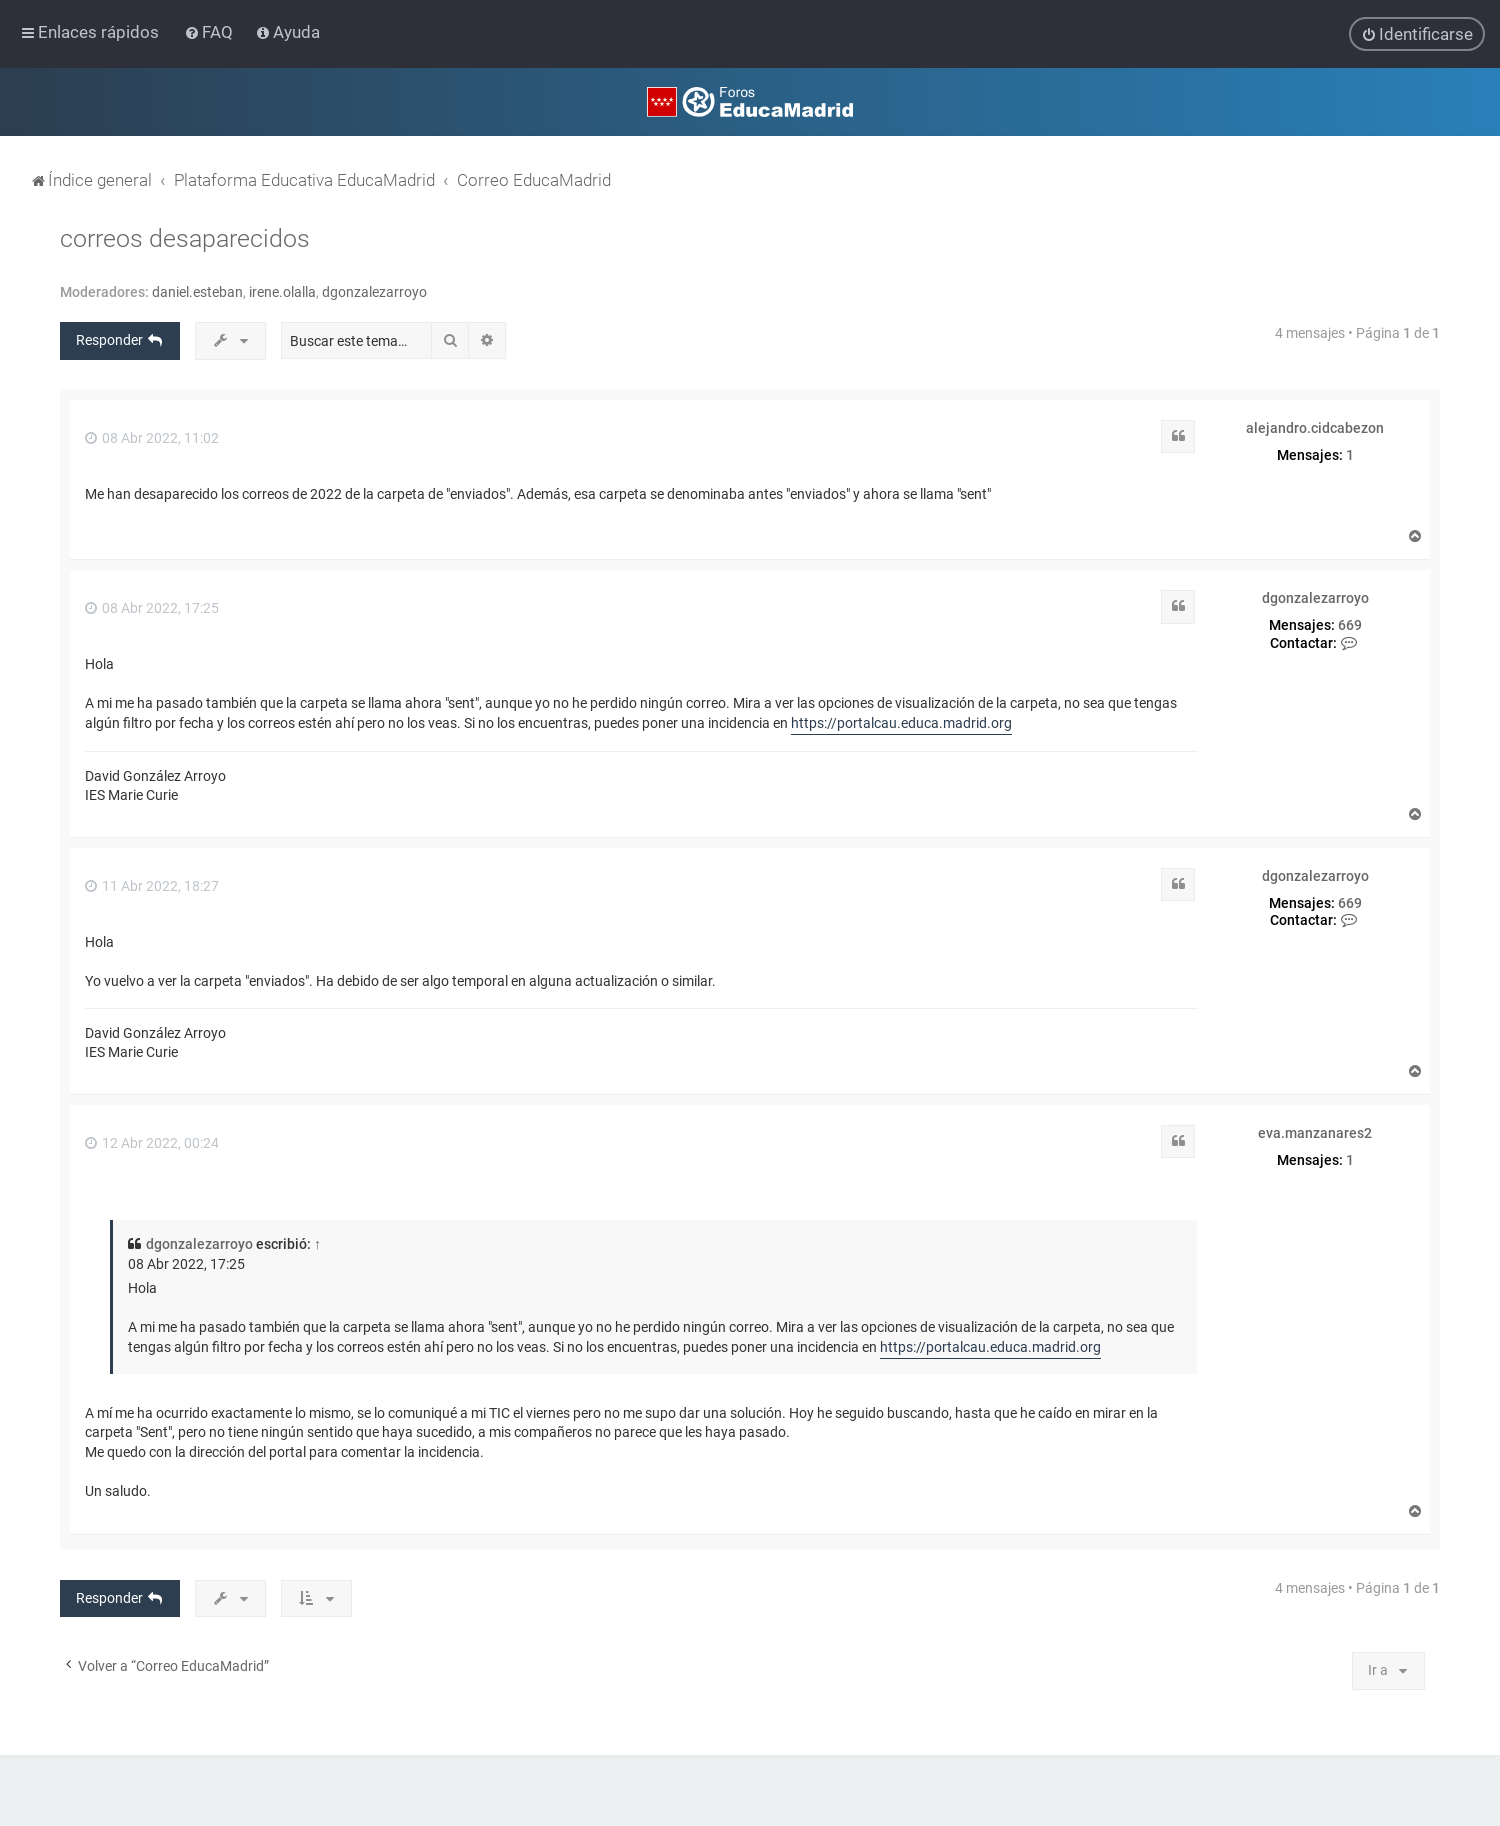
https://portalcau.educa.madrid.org (901, 723)
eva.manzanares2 (1315, 1133)
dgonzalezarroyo (374, 292)
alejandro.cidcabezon (1315, 428)
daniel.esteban (197, 292)
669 (1350, 625)
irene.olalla (282, 292)
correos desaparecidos (185, 238)
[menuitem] (210, 32)
